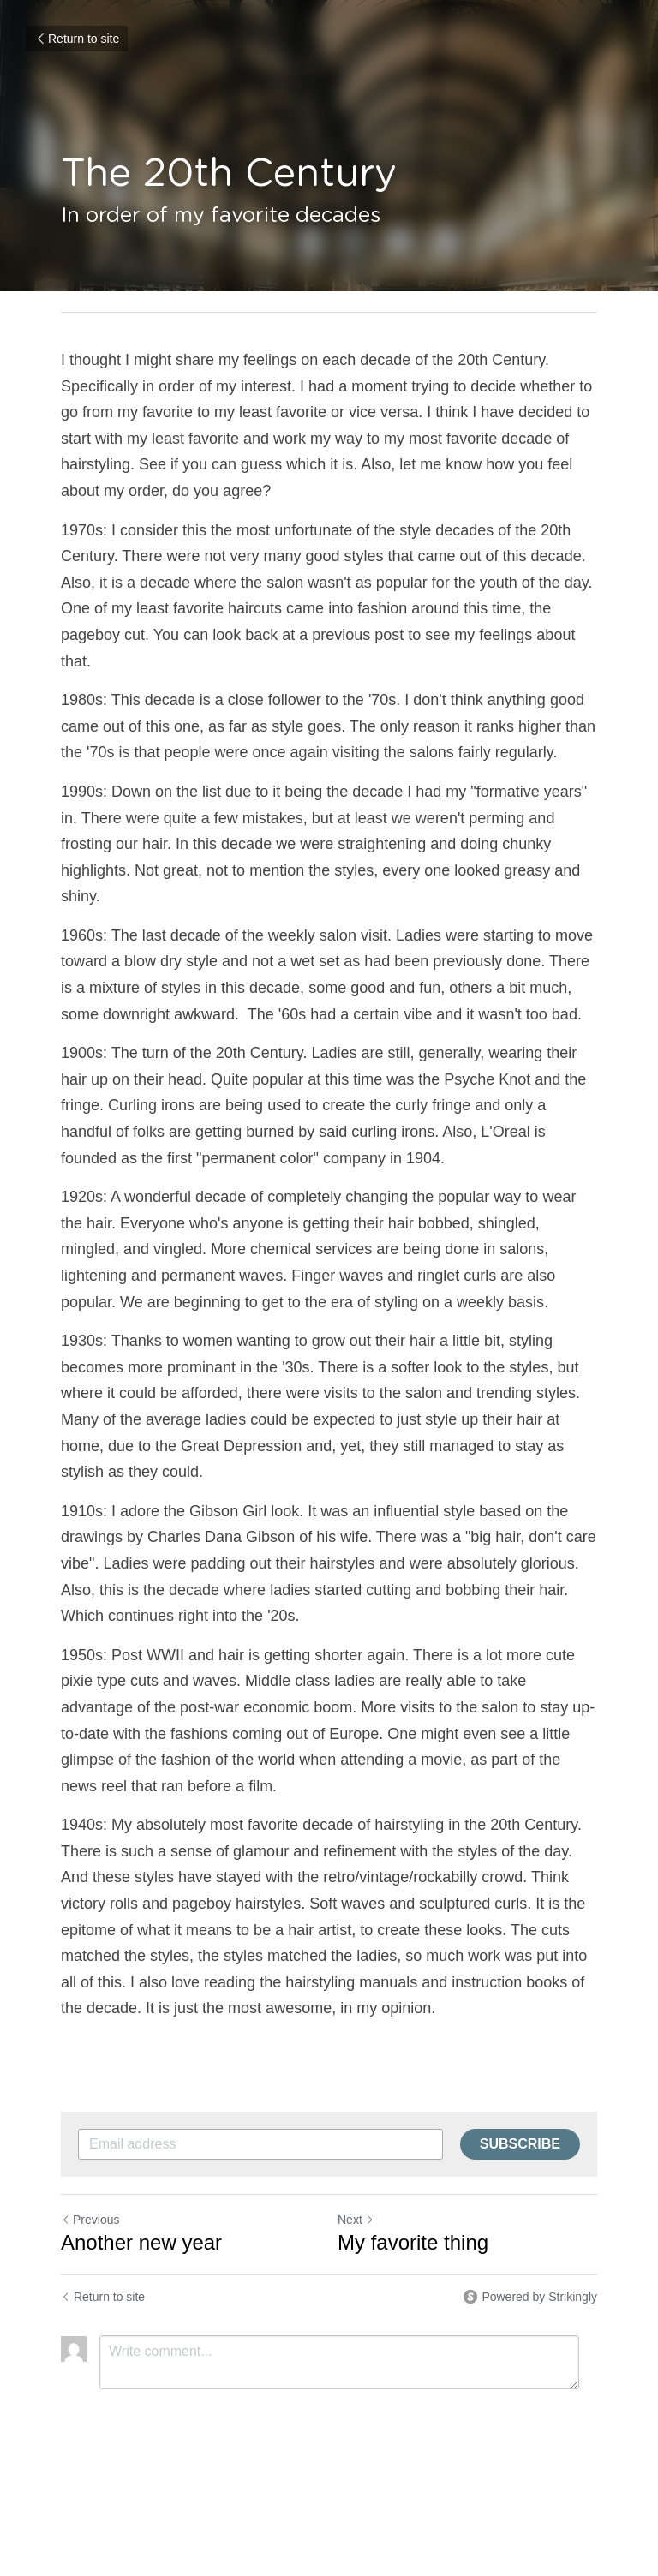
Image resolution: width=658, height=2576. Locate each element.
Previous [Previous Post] (90, 2219)
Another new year (141, 2242)
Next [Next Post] (356, 2219)
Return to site (76, 38)
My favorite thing (413, 2242)
